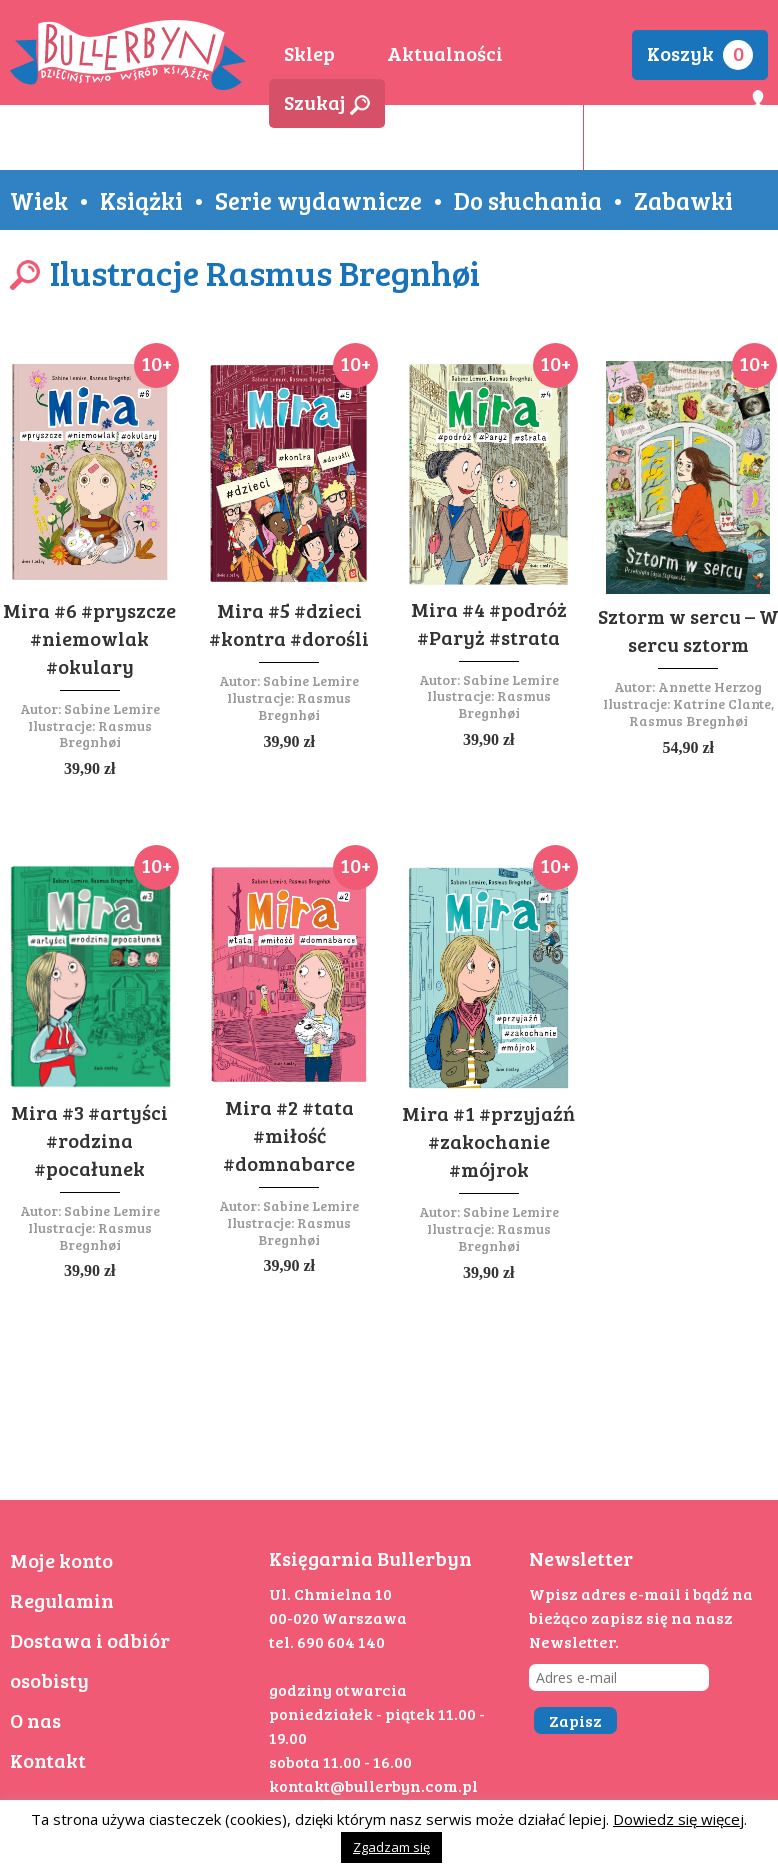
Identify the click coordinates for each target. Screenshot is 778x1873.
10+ (156, 363)
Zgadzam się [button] (391, 1847)
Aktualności (445, 53)
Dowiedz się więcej (678, 1819)
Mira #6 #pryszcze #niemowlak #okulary (89, 638)
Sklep (309, 53)
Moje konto (61, 1560)
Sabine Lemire (112, 708)
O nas (35, 1720)
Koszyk (700, 54)
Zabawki (683, 200)
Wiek (39, 200)
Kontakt (48, 1760)
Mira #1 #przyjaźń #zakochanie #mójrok (488, 1141)
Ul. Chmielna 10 (330, 1593)
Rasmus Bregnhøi (105, 734)
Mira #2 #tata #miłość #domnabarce (289, 1135)
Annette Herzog (710, 686)
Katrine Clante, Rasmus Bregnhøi (701, 712)
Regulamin (62, 1600)
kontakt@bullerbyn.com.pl (373, 1785)
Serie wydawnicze (318, 200)
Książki (141, 200)
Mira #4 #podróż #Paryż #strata (489, 623)
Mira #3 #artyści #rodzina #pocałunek (89, 1140)
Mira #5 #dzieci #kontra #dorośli (289, 624)
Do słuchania (528, 200)
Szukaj (327, 102)
